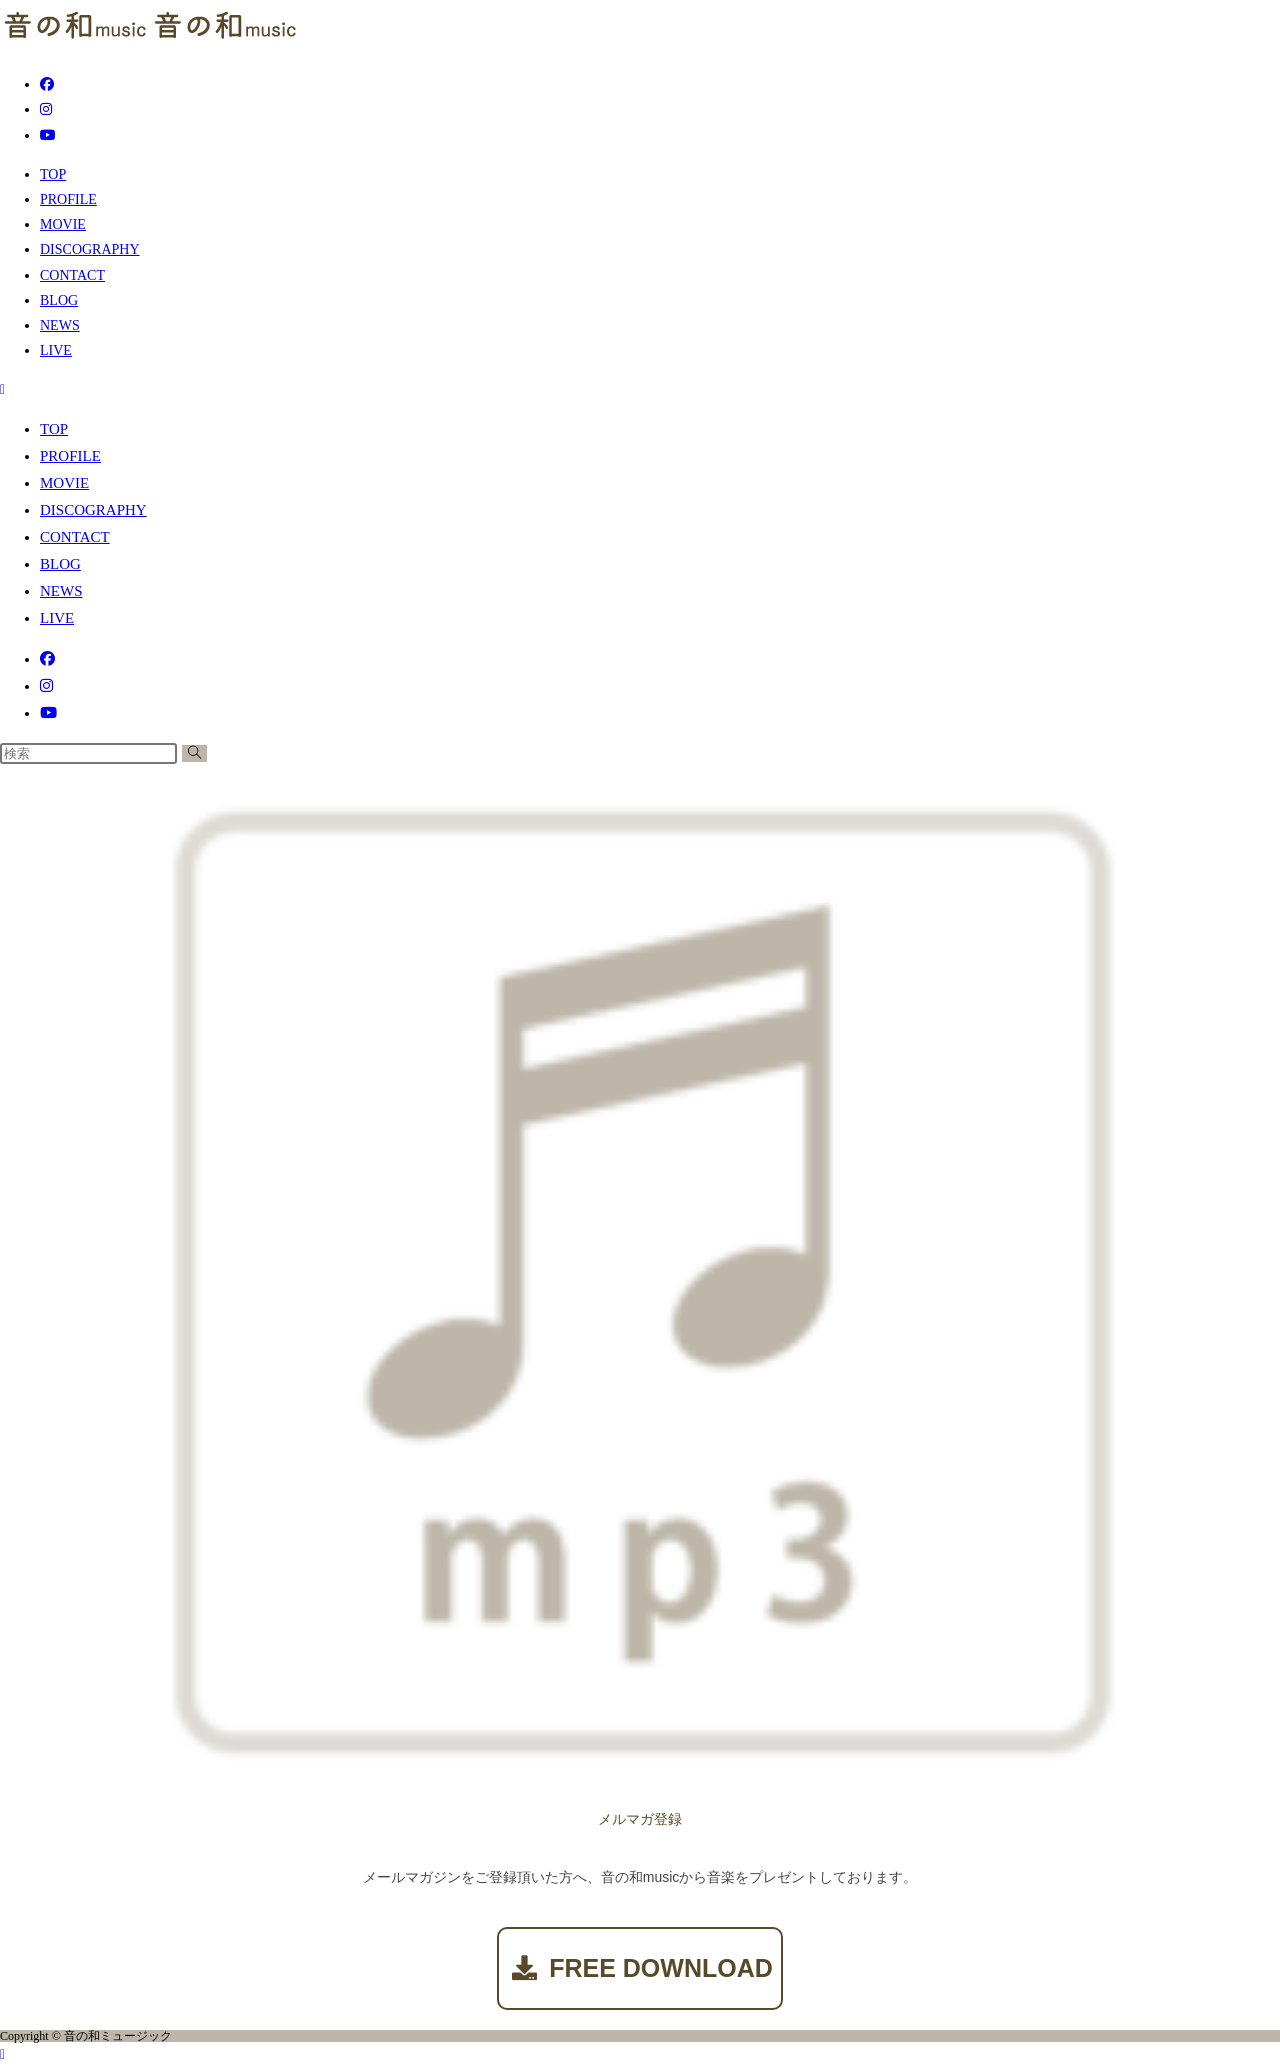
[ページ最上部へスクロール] (2, 2054)
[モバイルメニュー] (2, 389)
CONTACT (75, 537)
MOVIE (64, 483)
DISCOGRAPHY (93, 510)
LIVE (57, 618)
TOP (54, 429)
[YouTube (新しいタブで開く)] (48, 135)
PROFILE (70, 456)
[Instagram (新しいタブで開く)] (46, 109)
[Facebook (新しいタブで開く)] (47, 84)
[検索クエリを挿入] (88, 753)
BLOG (60, 564)
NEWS (61, 591)
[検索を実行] (194, 753)
